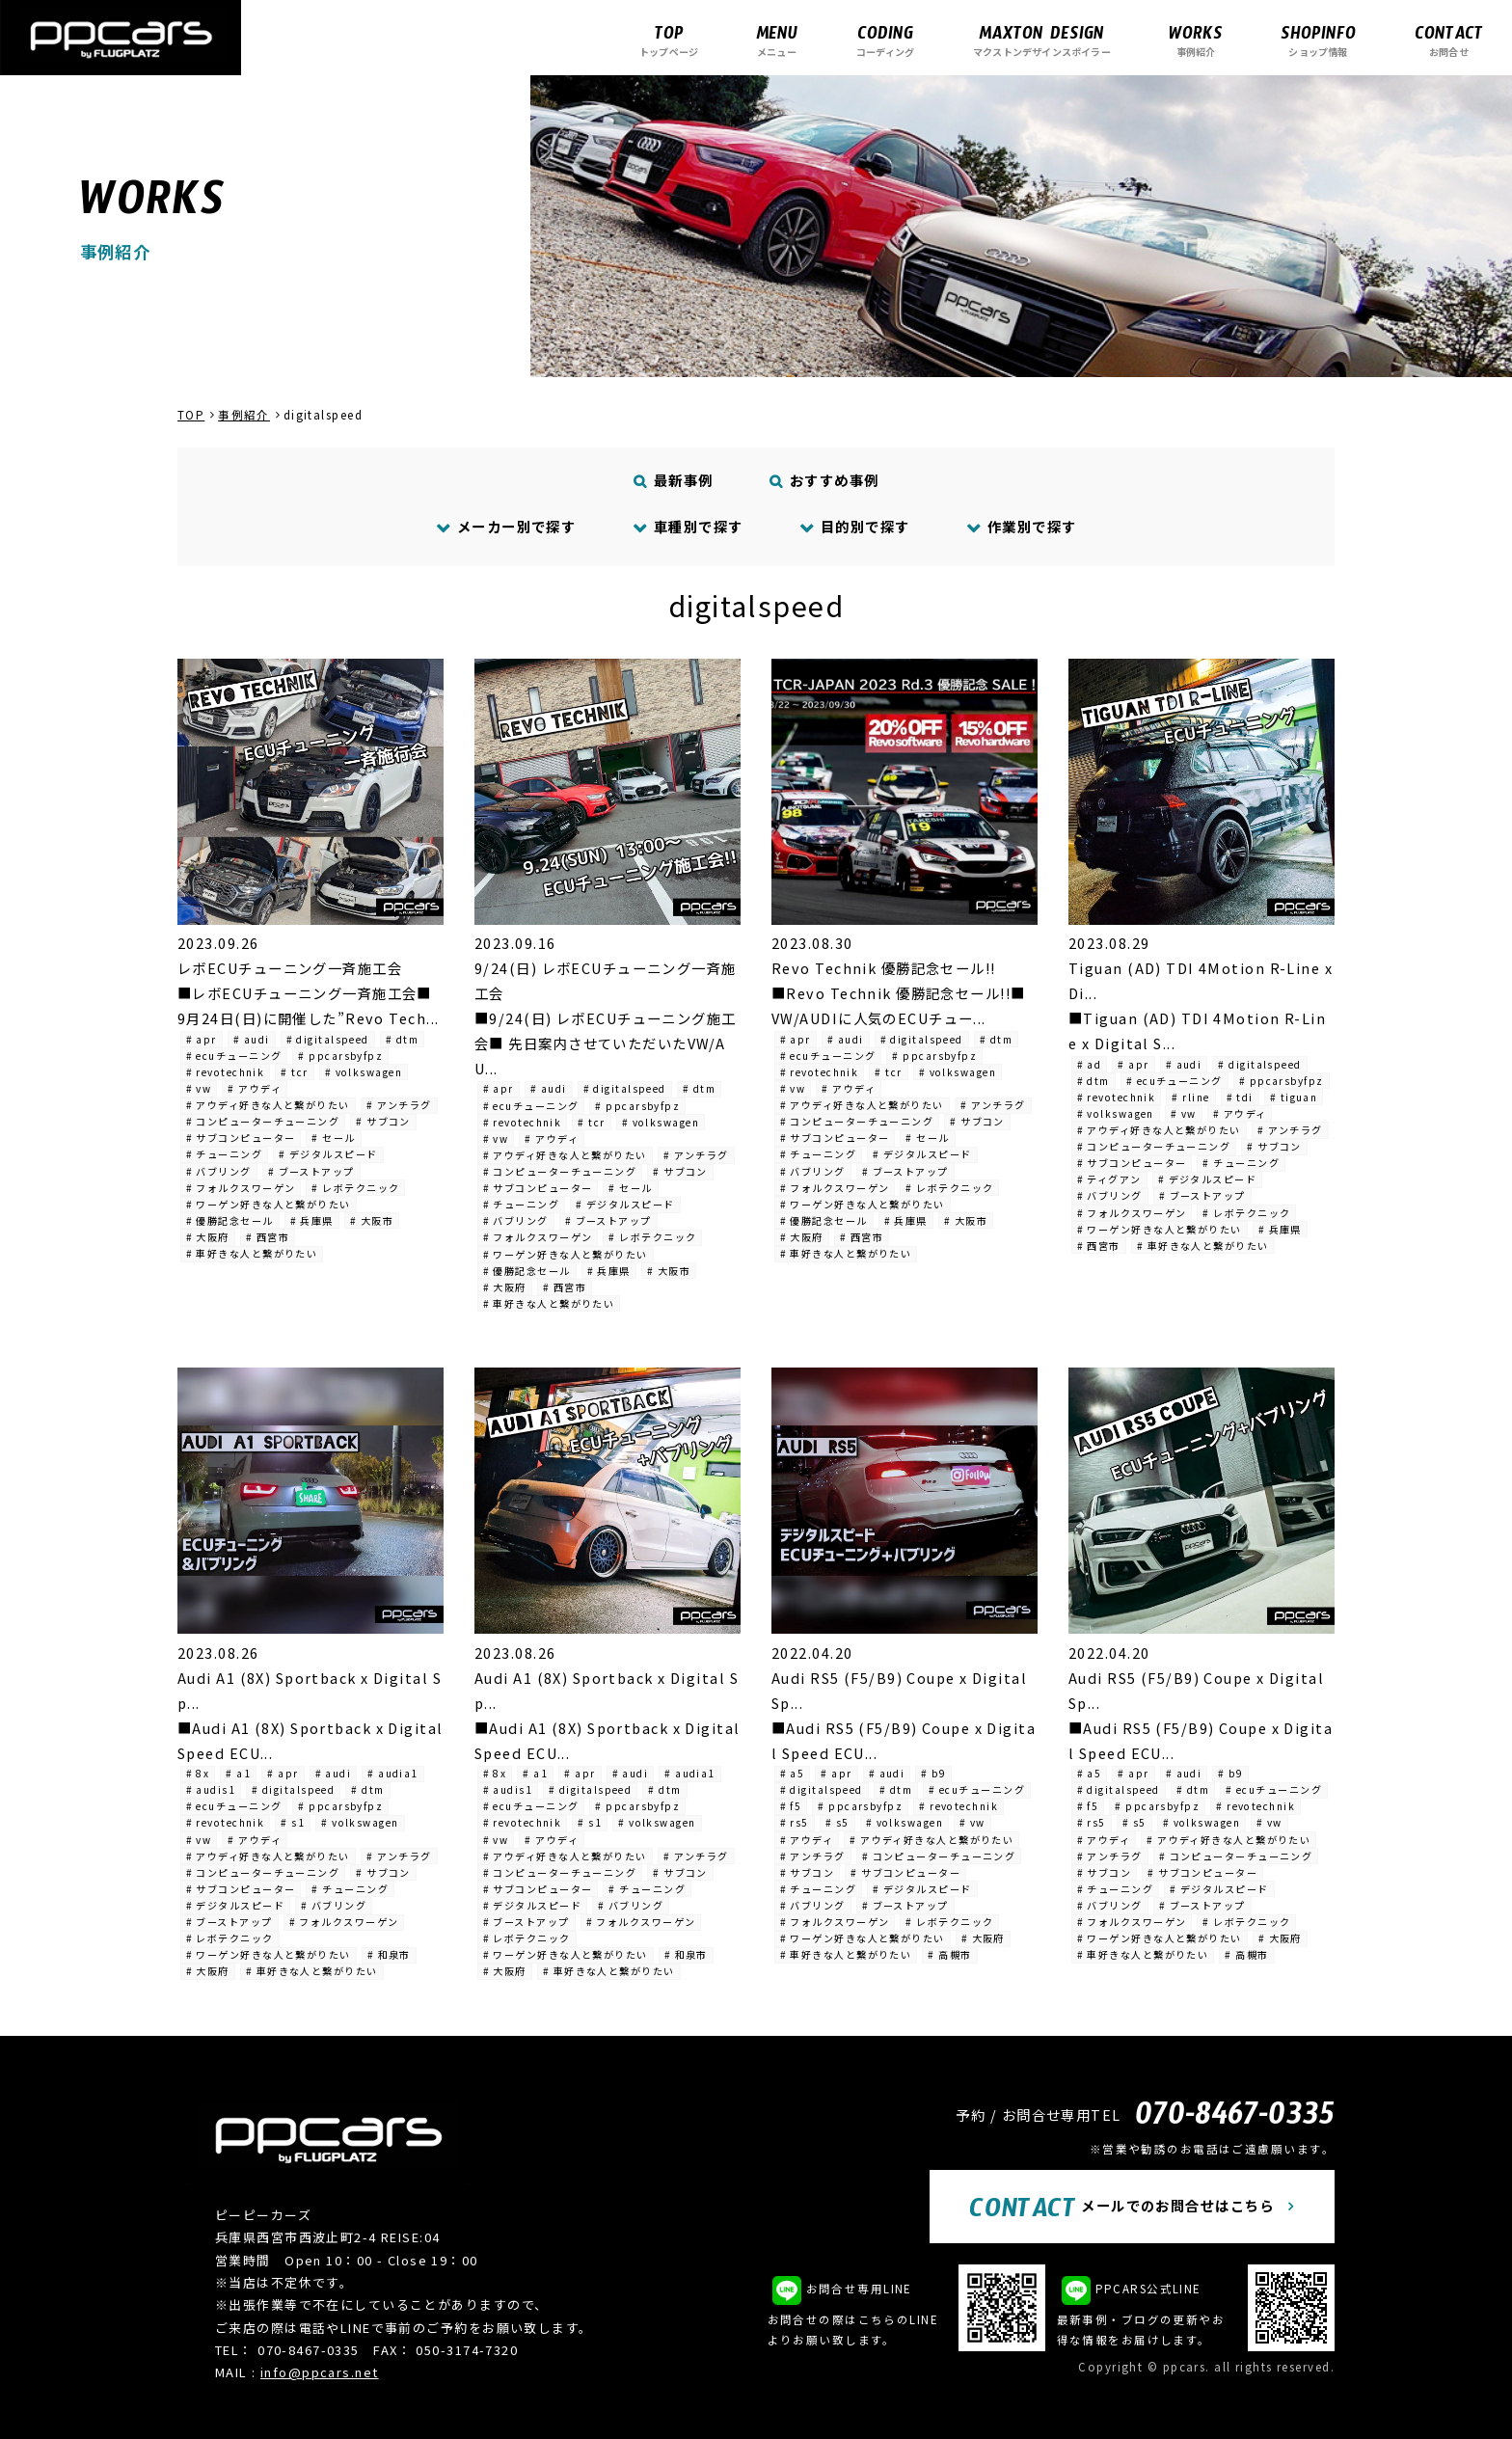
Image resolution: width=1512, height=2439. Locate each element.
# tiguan (1294, 1097)
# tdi (1240, 1097)
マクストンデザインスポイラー (1042, 40)
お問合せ (1449, 40)
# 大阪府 (208, 1237)
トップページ (668, 40)
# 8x (198, 1773)
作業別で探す (1022, 526)
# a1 (238, 1773)
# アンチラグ (399, 1105)
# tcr (294, 1072)
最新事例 (674, 480)
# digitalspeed (327, 1039)
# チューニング (224, 1154)
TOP (190, 414)
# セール (333, 1137)
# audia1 (392, 1773)
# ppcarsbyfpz (340, 1055)
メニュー (776, 40)
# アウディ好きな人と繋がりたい (268, 1105)
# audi (251, 1039)
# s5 (837, 1822)
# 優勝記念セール (230, 1220)
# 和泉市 (389, 1954)
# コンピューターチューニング (263, 1121)
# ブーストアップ (311, 1171)
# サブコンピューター (241, 1137)
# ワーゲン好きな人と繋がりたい (268, 1204)
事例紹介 (1196, 40)
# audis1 (211, 1789)
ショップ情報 (1318, 40)
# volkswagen (363, 1072)
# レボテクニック (355, 1187)
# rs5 (794, 1822)
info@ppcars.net (319, 2372)
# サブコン (383, 1121)
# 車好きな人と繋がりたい (252, 1253)
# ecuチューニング (234, 1055)
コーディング (885, 40)
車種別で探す (688, 526)
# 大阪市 (371, 1220)
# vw (199, 1088)
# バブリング (219, 1171)
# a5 (792, 1773)
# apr (201, 1039)
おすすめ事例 (824, 480)
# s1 (293, 1822)
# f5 (791, 1806)
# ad (1089, 1064)
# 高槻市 (949, 1954)
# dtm (402, 1039)
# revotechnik (225, 1072)
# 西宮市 (267, 1237)
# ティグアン (1109, 1179)
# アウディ (255, 1088)
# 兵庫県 (312, 1220)
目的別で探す (855, 526)
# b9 (933, 1773)
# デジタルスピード (328, 1154)
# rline (1190, 1097)
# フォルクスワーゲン (241, 1187)
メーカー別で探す (507, 526)
